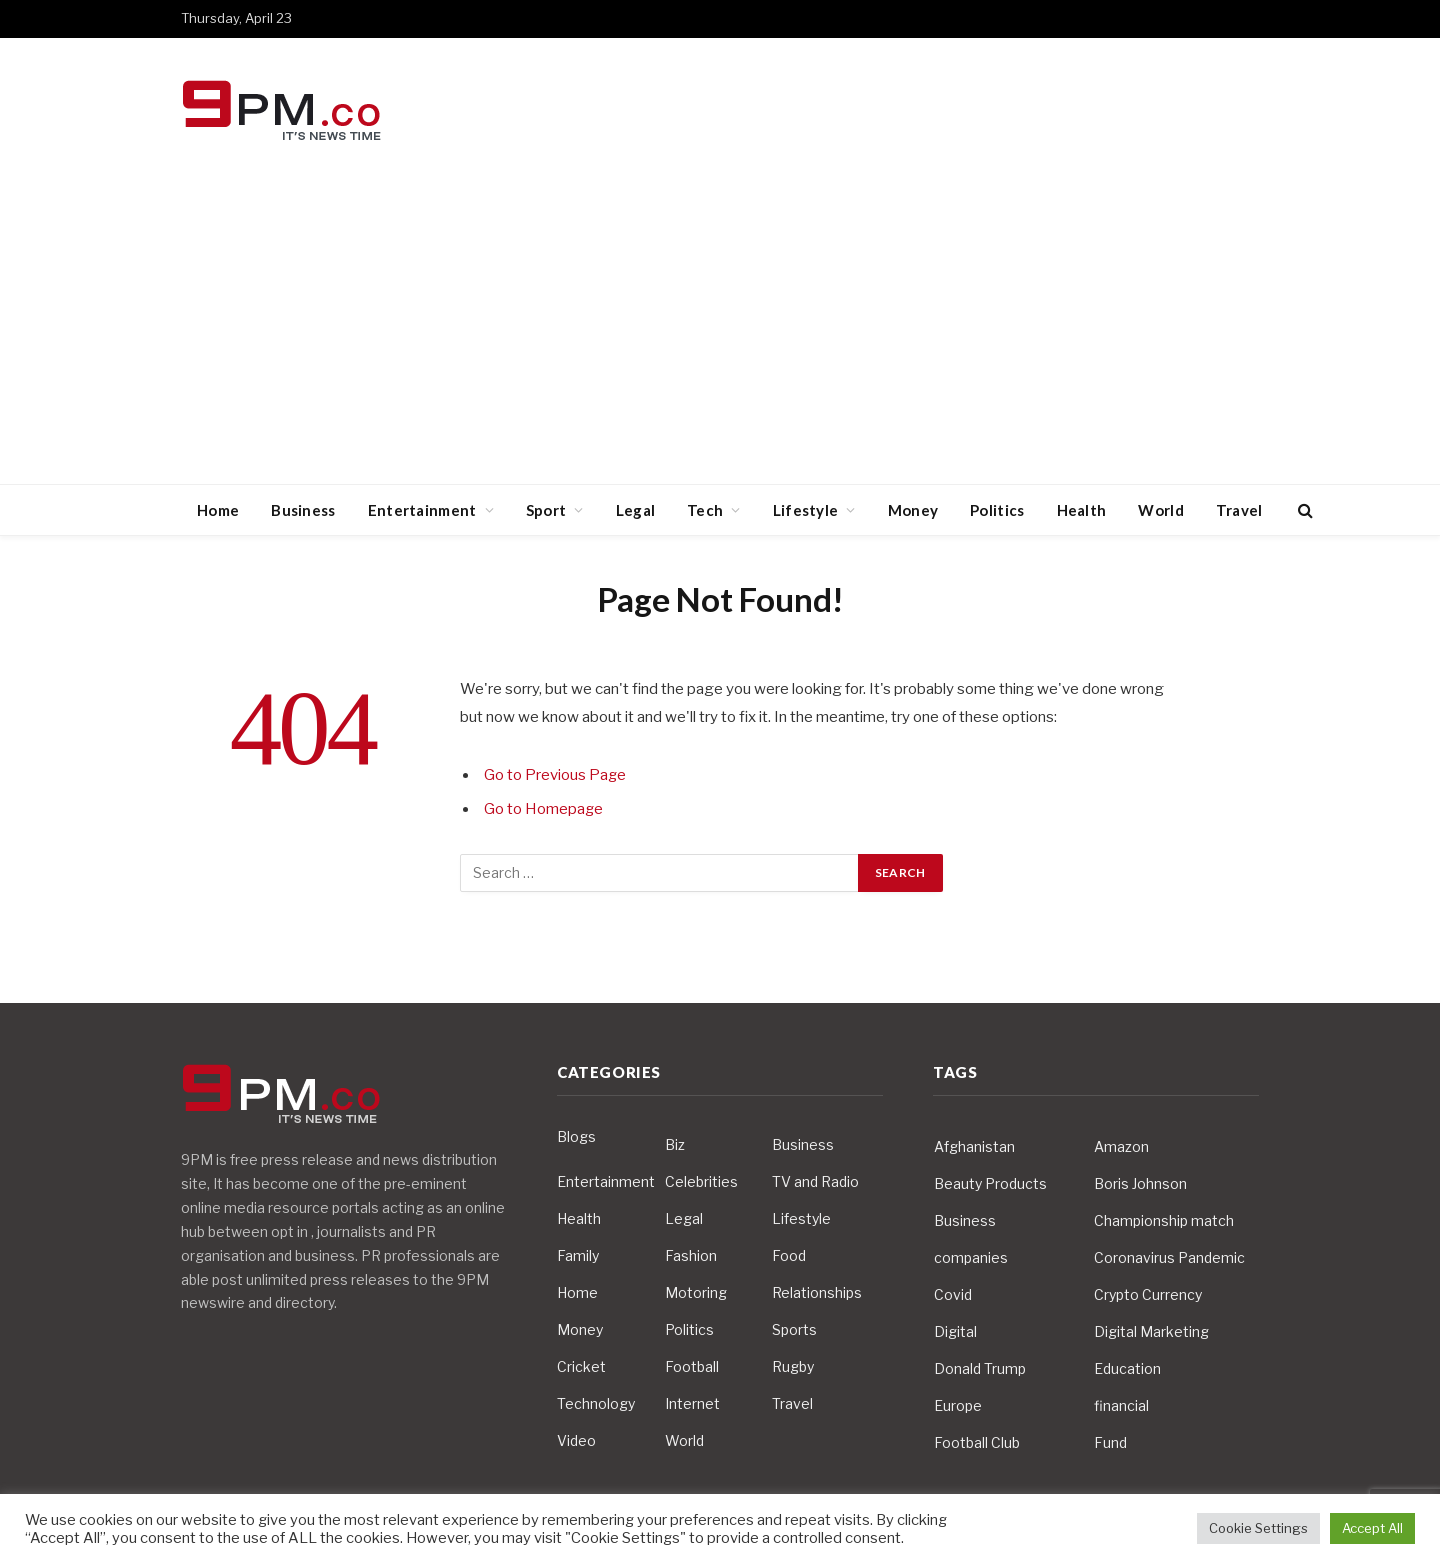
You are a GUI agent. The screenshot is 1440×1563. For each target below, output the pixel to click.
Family (578, 1255)
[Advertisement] (720, 334)
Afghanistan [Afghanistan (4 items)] (974, 1146)
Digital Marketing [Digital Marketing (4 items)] (1151, 1331)
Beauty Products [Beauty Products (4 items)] (990, 1183)
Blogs (576, 1136)
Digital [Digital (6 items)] (955, 1331)
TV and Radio (815, 1181)
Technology (596, 1403)
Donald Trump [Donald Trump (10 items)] (980, 1368)
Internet (692, 1403)
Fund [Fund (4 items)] (1110, 1442)
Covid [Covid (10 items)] (953, 1294)
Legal (636, 510)
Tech (705, 510)
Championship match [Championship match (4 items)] (1164, 1220)
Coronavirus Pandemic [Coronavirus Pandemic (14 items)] (1169, 1257)
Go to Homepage (544, 809)
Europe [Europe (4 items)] (958, 1405)
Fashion (691, 1255)
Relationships (817, 1292)
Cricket (581, 1366)
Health (1082, 510)
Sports (794, 1329)
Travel (1239, 510)
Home (218, 510)
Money (913, 510)
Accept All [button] (1372, 1528)
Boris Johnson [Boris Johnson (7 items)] (1140, 1183)
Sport (546, 510)
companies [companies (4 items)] (971, 1257)
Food (789, 1255)
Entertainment (422, 510)
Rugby (793, 1366)
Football (692, 1366)
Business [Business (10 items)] (965, 1220)
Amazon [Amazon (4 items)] (1121, 1146)
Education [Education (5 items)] (1127, 1368)
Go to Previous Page (555, 775)
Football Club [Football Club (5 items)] (977, 1442)
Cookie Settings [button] (1258, 1528)
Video (576, 1440)
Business (303, 510)
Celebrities (701, 1181)
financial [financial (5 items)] (1121, 1405)
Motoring (696, 1292)
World (1161, 510)
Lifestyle (806, 510)
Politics (997, 510)
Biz (675, 1144)
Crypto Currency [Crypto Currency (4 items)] (1148, 1294)
